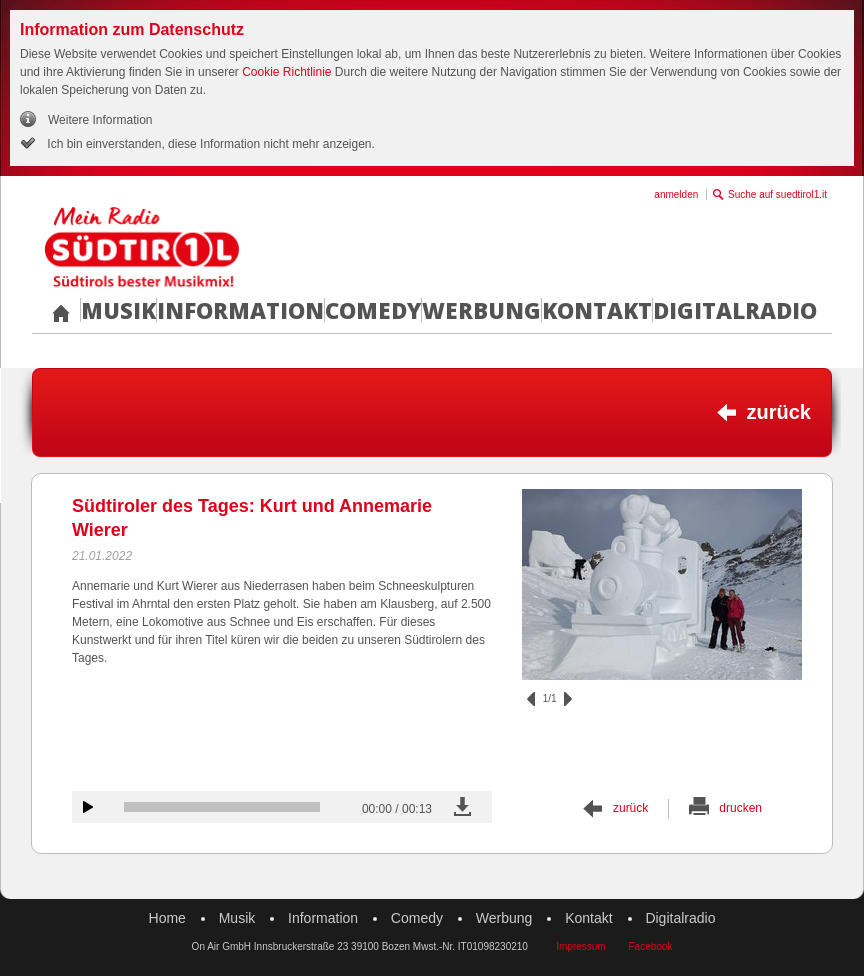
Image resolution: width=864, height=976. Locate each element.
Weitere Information (100, 120)
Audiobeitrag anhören (88, 807)
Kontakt (597, 310)
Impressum (580, 946)
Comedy (373, 310)
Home (167, 918)
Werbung (481, 310)
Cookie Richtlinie (286, 72)
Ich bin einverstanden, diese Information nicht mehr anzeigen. (209, 144)
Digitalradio (735, 310)
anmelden (676, 194)
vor (568, 699)
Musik (118, 310)
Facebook (650, 946)
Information (240, 310)
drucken (740, 808)
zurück (779, 412)
